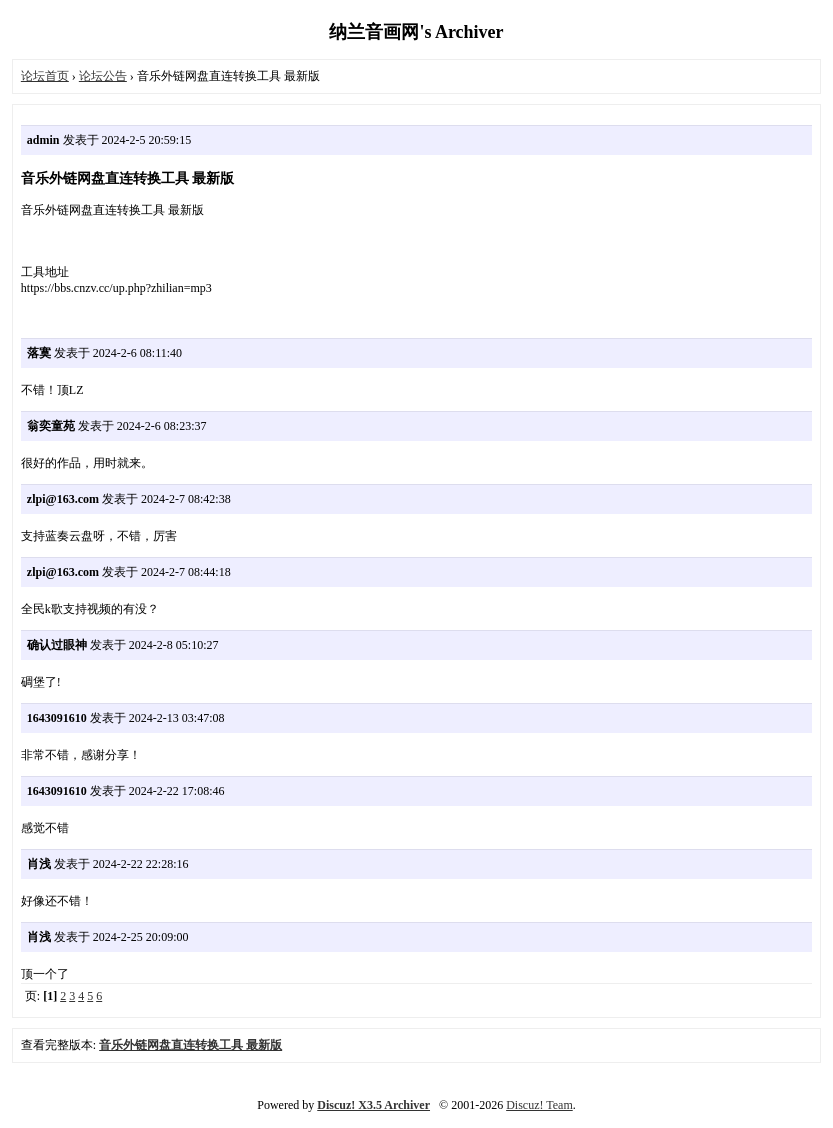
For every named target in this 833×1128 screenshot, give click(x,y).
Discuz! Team (539, 1105)
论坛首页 (45, 76)
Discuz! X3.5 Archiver (373, 1105)
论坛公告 (103, 76)
